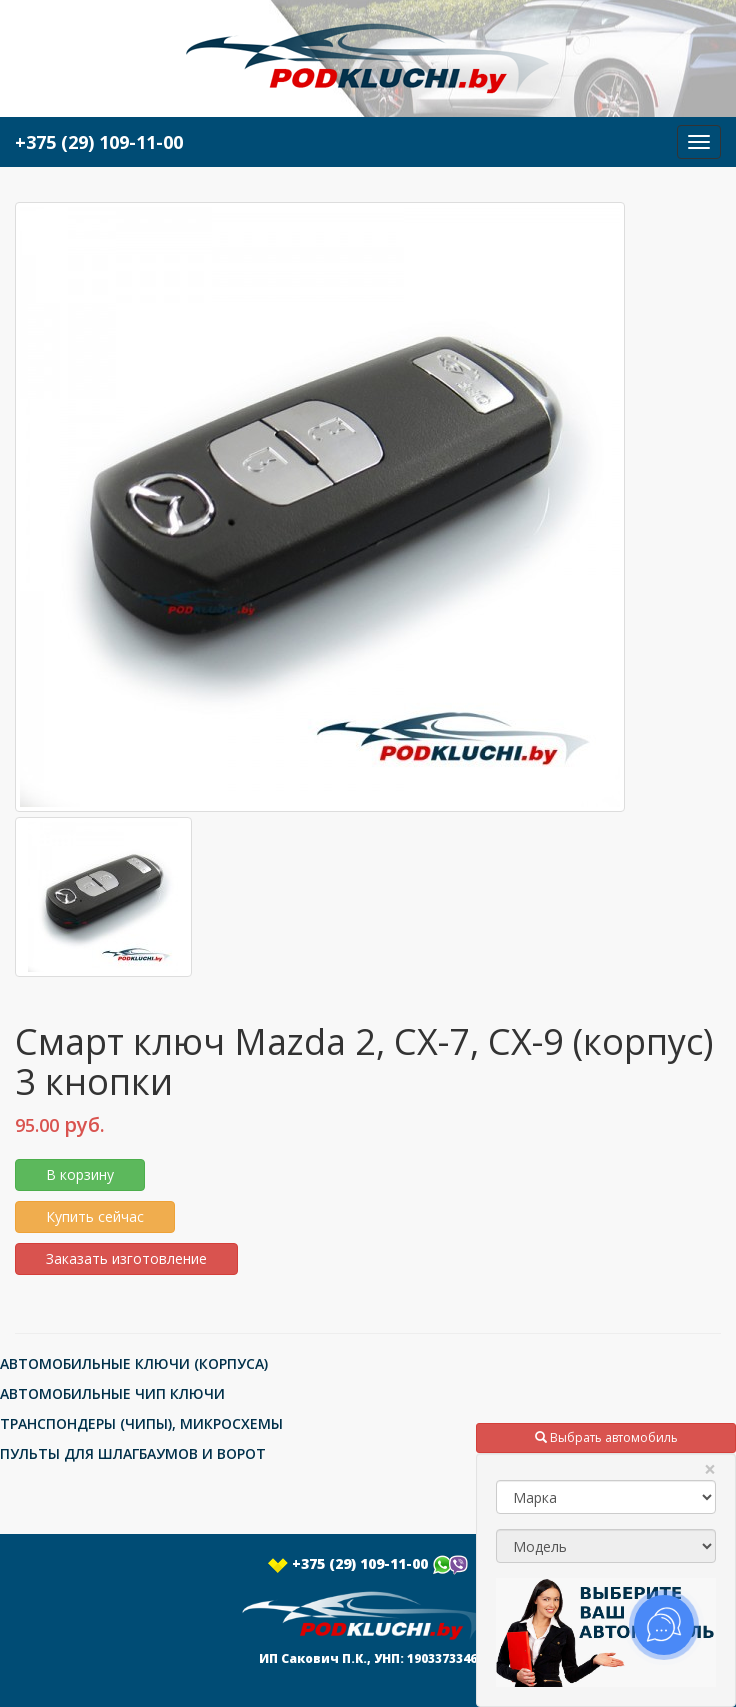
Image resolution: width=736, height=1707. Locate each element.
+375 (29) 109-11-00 (368, 1563)
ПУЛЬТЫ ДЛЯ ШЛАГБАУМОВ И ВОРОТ (133, 1453)
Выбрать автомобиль (606, 1437)
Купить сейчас (95, 1216)
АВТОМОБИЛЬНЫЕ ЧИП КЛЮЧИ (112, 1393)
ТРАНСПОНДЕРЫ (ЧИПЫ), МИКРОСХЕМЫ (141, 1423)
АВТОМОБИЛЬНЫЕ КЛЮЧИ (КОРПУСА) (134, 1363)
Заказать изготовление (126, 1258)
